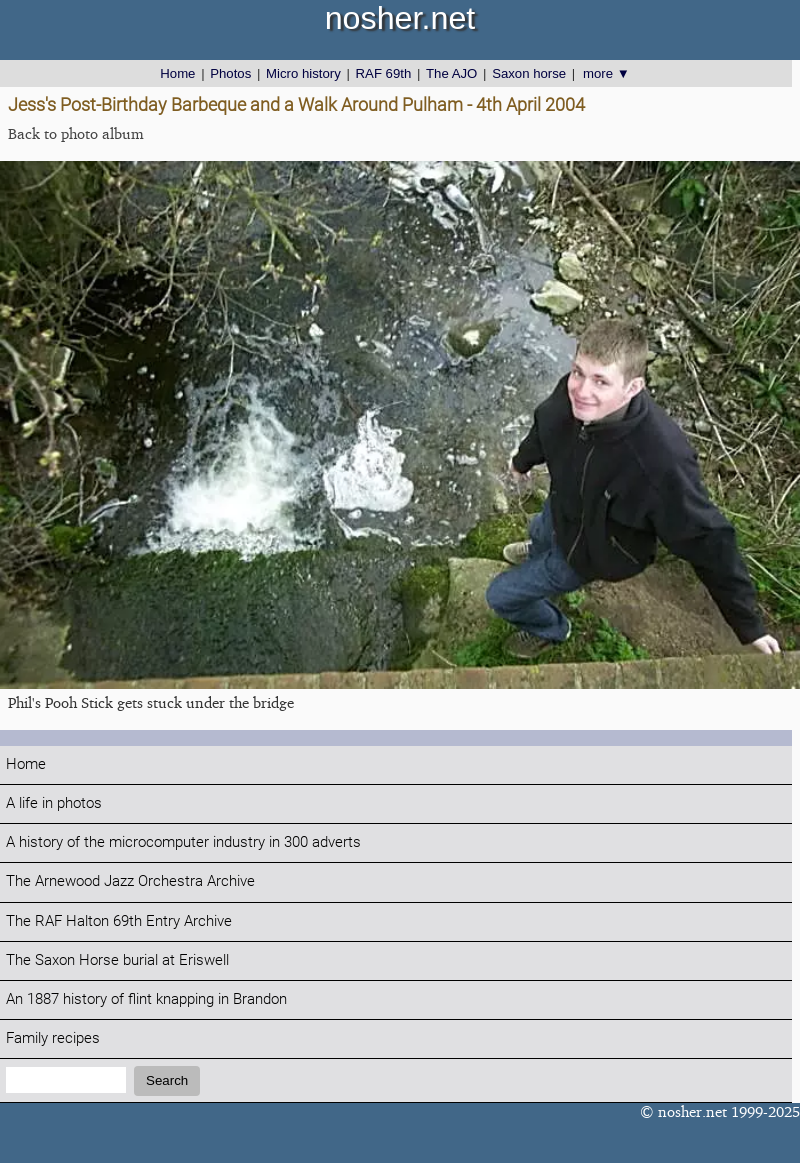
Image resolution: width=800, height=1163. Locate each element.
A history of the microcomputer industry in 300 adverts (183, 842)
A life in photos (54, 803)
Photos (230, 73)
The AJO (451, 73)
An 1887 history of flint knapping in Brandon (146, 999)
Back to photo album (76, 133)
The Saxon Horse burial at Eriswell (117, 960)
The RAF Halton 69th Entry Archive (119, 921)
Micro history (303, 73)
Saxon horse (529, 73)
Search (167, 1080)
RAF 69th (384, 73)
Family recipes (53, 1038)
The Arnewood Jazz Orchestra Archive (130, 881)
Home (177, 73)
